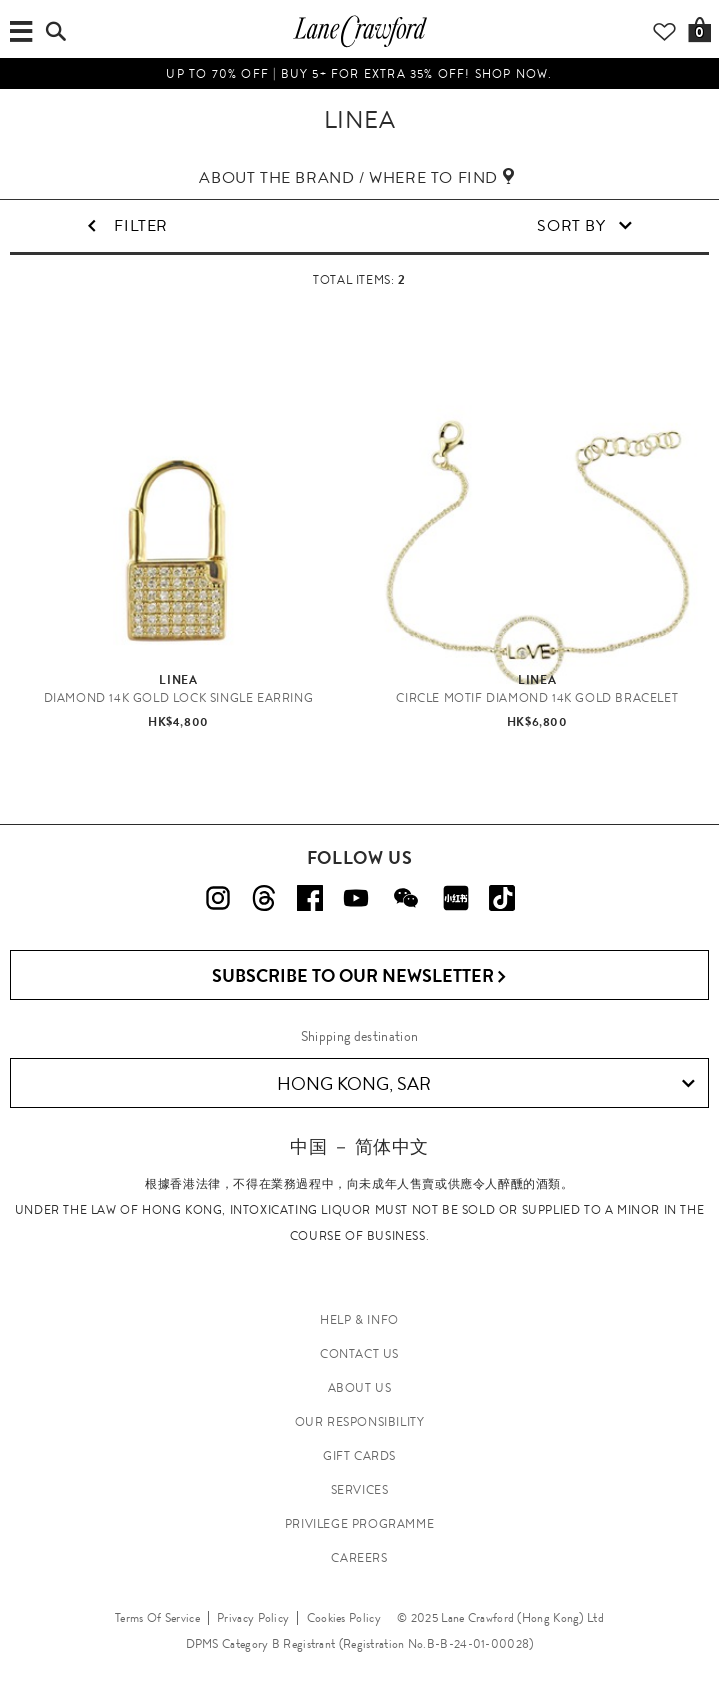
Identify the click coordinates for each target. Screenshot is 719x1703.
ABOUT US (360, 1388)
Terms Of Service (157, 1618)
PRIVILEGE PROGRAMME (359, 1524)
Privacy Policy (253, 1618)
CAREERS (359, 1558)
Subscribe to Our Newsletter (359, 976)
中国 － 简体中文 (359, 1146)
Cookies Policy (344, 1618)
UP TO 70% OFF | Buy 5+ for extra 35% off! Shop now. (359, 74)
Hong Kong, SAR (486, 1084)
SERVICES (360, 1490)
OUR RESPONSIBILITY (360, 1422)
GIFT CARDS (359, 1456)
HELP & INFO (359, 1320)
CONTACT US (359, 1354)
